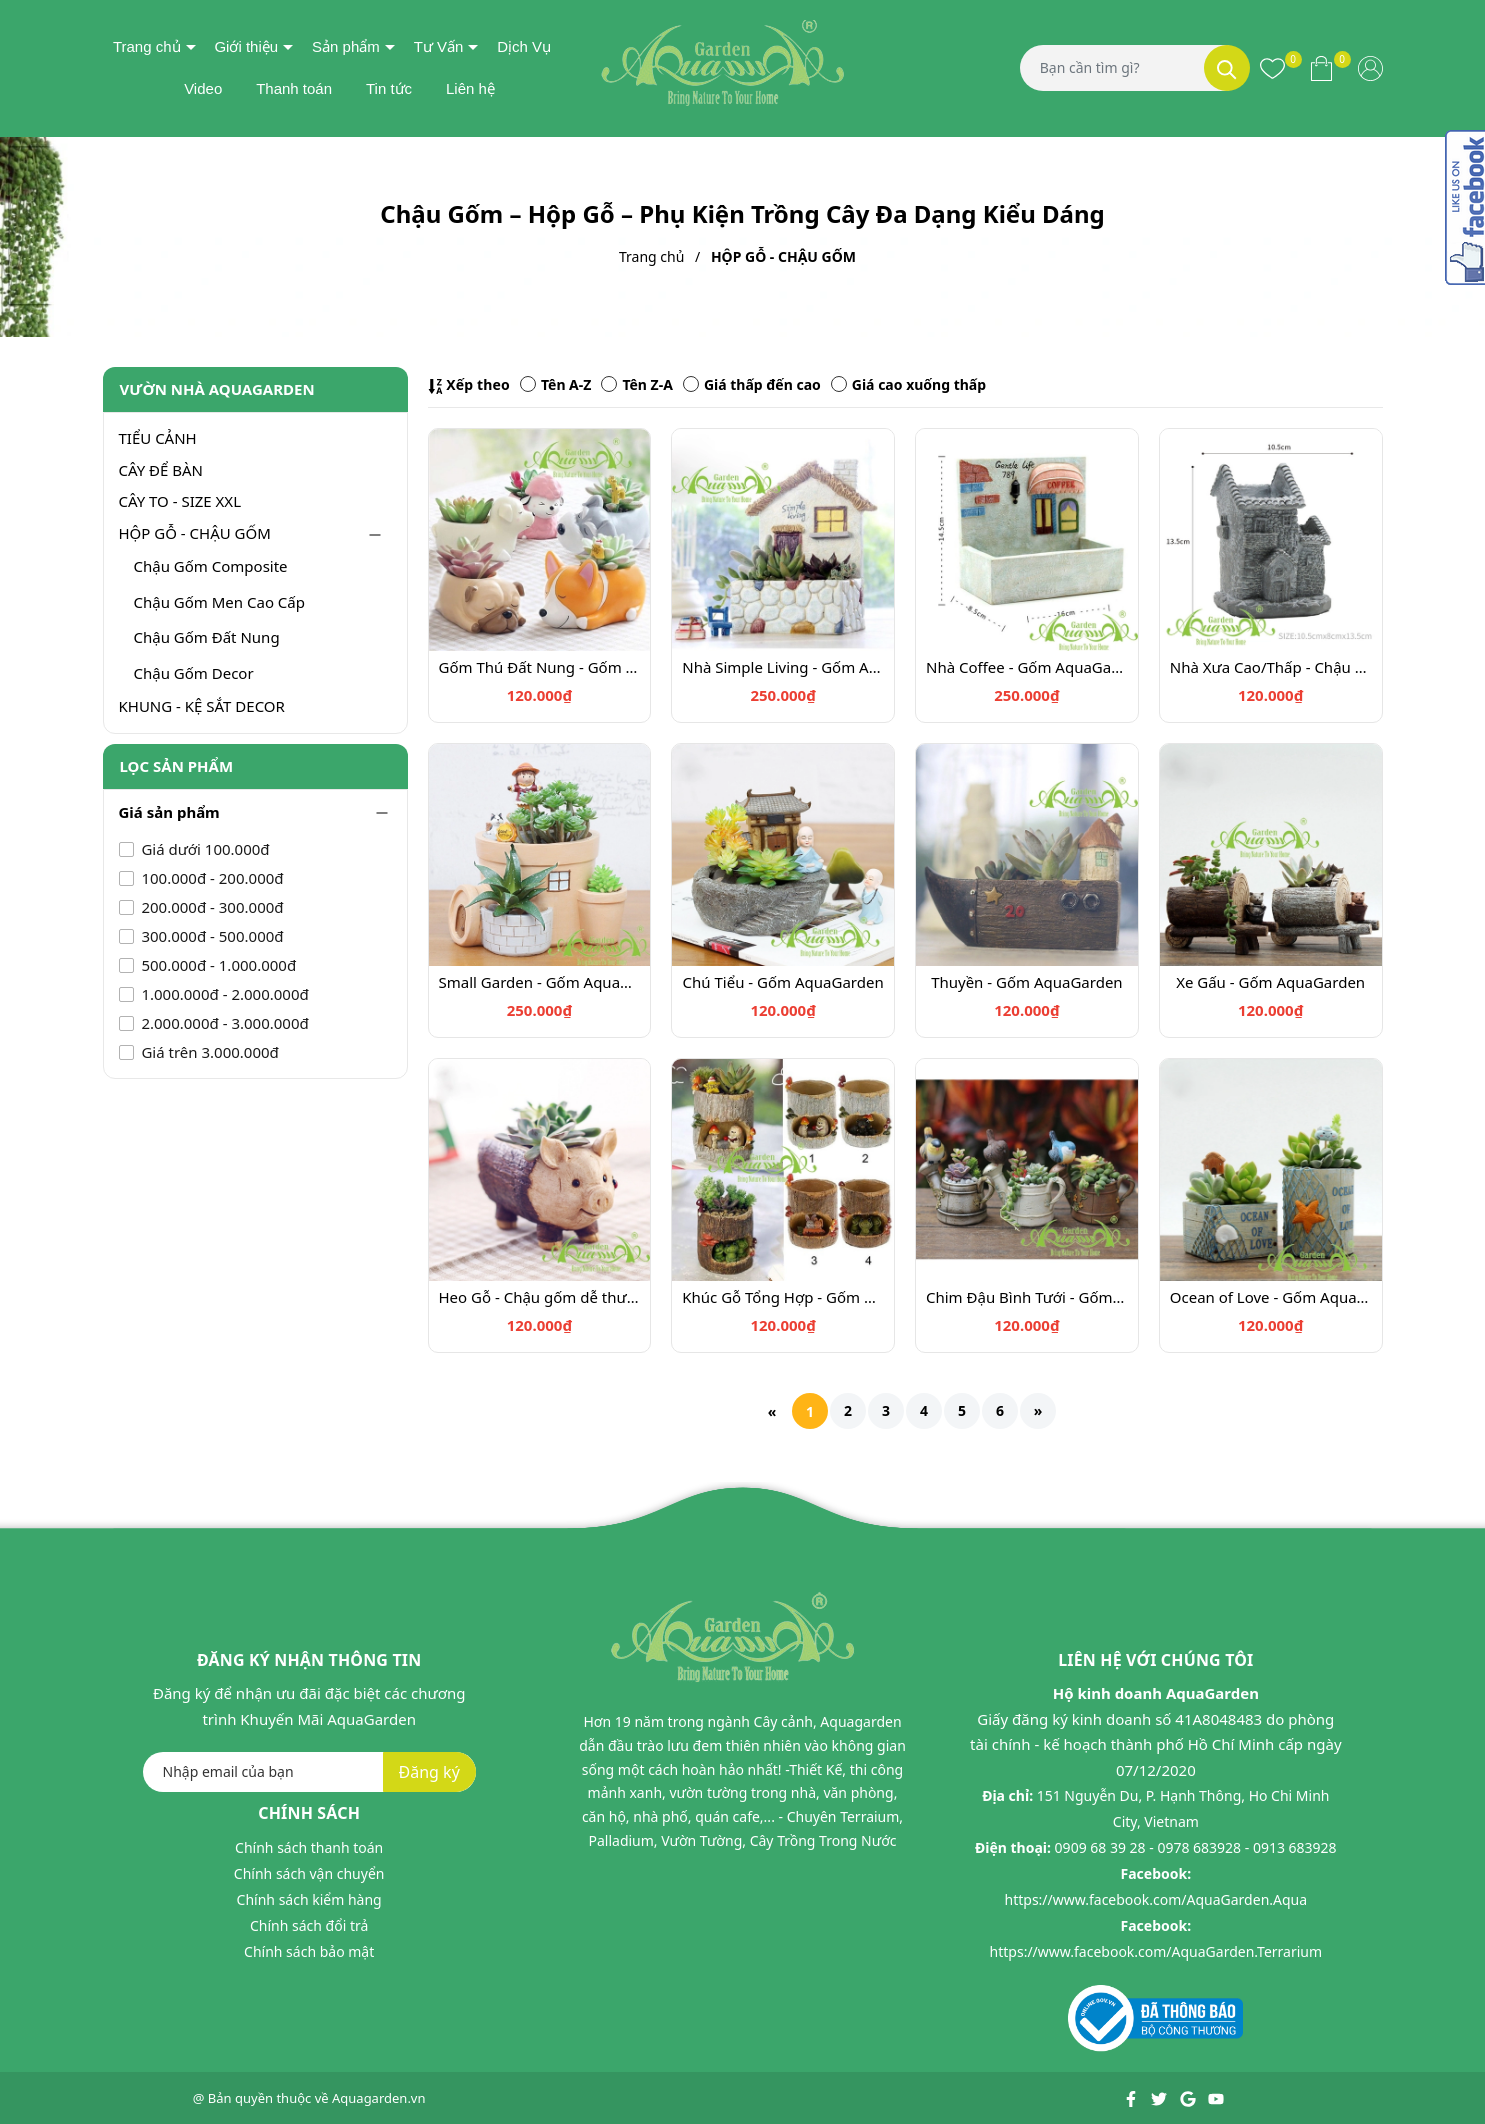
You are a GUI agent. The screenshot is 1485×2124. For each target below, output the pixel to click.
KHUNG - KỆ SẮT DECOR (202, 706)
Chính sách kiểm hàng (309, 1899)
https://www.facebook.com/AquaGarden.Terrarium (1156, 1951)
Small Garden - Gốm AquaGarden (540, 982)
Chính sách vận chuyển (309, 1873)
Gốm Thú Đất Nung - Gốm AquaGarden (540, 667)
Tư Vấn (439, 46)
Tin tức (389, 88)
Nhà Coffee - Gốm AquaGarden (1027, 667)
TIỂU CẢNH (158, 438)
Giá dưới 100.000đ (204, 849)
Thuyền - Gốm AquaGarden (1027, 982)
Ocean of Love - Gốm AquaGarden (1271, 1297)
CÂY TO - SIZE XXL (180, 501)
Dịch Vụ (524, 46)
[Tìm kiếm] (1227, 68)
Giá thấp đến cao (752, 384)
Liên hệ (470, 88)
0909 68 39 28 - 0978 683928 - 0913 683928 (1196, 1847)
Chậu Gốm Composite (211, 566)
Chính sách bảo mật (309, 1951)
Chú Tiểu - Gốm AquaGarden (783, 982)
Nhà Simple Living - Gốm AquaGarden (783, 667)
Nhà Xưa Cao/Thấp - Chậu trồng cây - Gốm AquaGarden (1271, 667)
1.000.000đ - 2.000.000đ (223, 994)
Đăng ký (429, 1772)
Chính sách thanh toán (309, 1847)
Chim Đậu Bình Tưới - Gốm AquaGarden (1027, 1297)
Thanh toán (294, 88)
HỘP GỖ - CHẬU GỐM (195, 533)
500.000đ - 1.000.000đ (217, 965)
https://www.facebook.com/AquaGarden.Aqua (1156, 1899)
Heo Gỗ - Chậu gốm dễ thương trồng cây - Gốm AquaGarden (540, 1297)
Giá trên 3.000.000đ (208, 1052)
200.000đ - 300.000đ (211, 907)
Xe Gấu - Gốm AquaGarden (1270, 982)
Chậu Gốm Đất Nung (207, 637)
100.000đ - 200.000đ (211, 878)
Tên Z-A (636, 384)
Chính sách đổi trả (309, 1925)
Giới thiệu (246, 46)
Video (203, 88)
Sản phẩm (346, 46)
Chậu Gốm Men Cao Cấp (219, 602)
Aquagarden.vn (379, 2098)
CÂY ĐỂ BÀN (161, 470)
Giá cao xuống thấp (908, 384)
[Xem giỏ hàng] (1321, 68)
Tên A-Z (555, 384)
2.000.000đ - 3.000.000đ (223, 1023)
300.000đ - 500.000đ (211, 936)
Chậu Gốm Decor (194, 673)
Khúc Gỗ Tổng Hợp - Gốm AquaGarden (783, 1297)
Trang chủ (147, 46)
